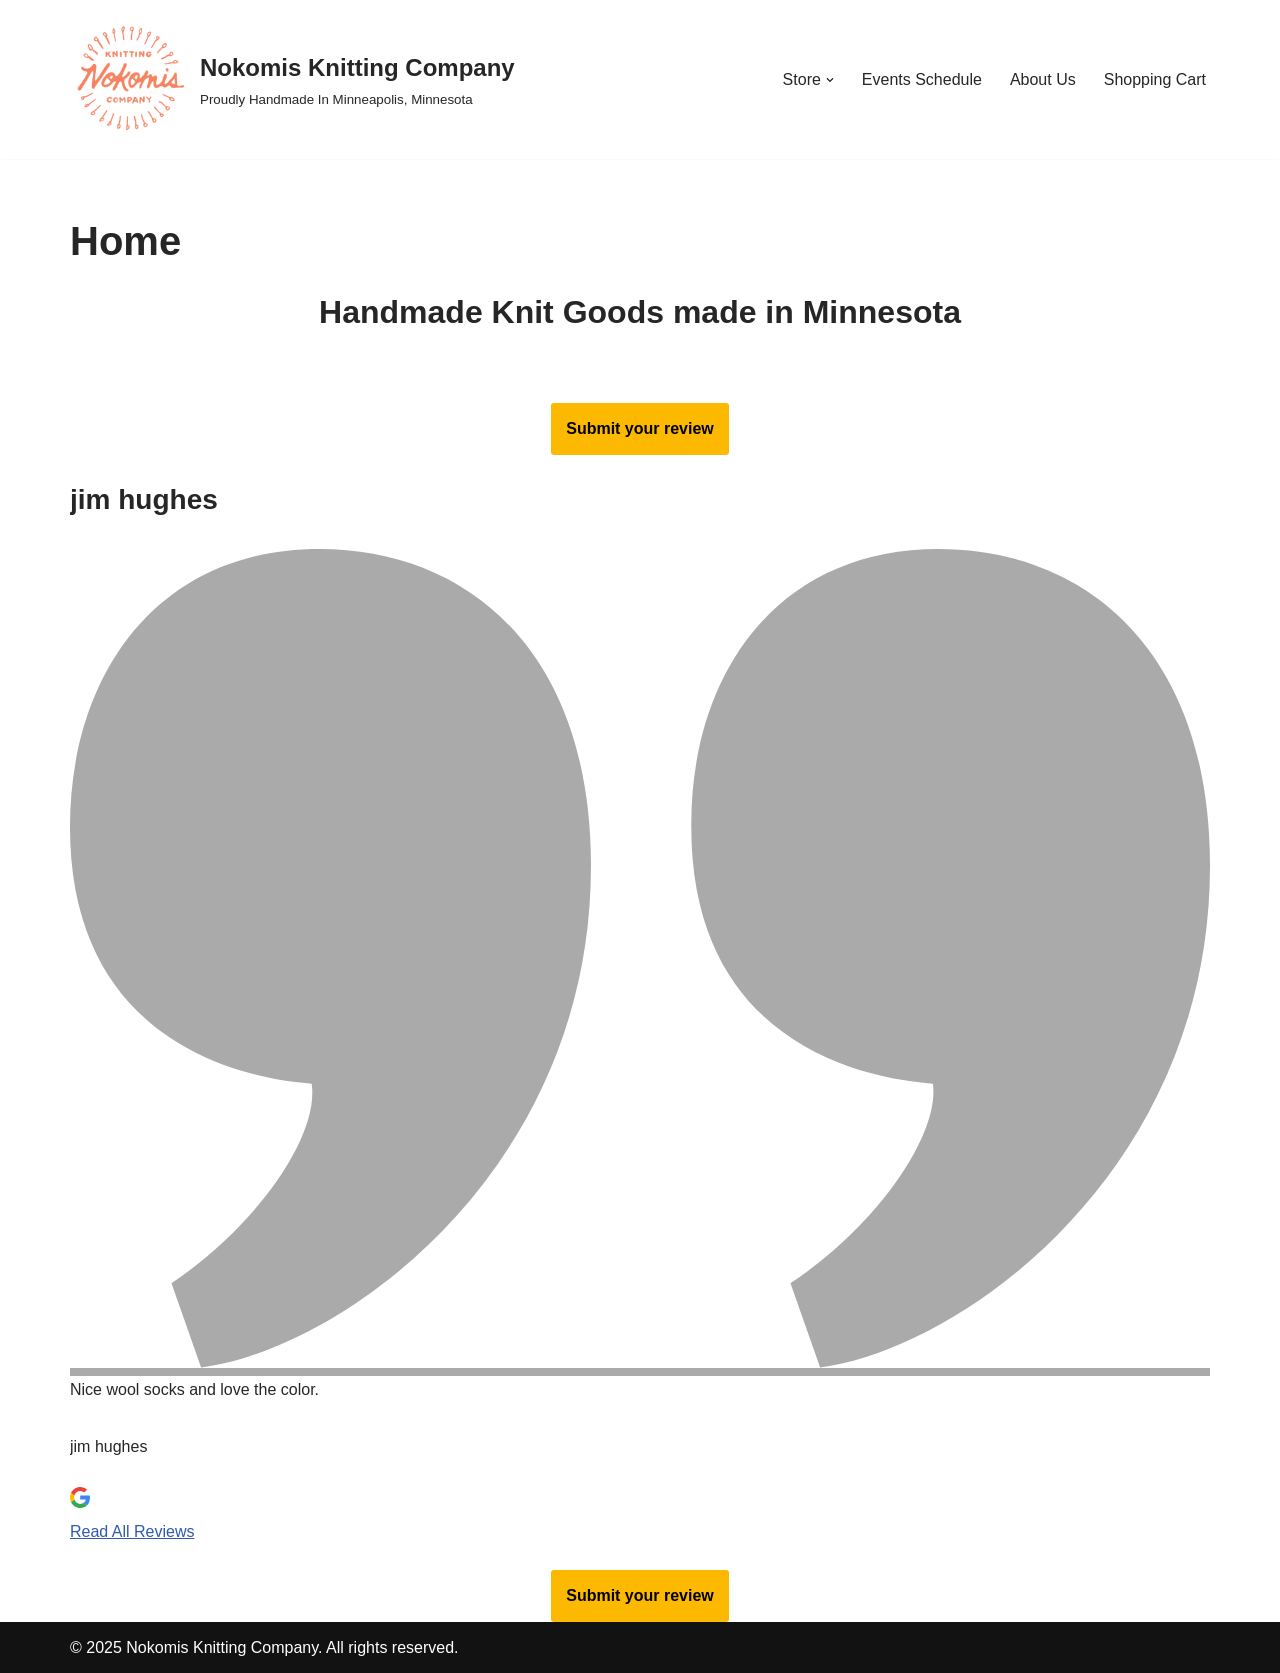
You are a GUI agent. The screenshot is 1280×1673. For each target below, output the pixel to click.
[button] (830, 80)
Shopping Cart (1155, 79)
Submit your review (640, 428)
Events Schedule (922, 79)
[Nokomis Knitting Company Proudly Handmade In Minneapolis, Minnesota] (292, 79)
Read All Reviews (132, 1531)
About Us (1043, 79)
